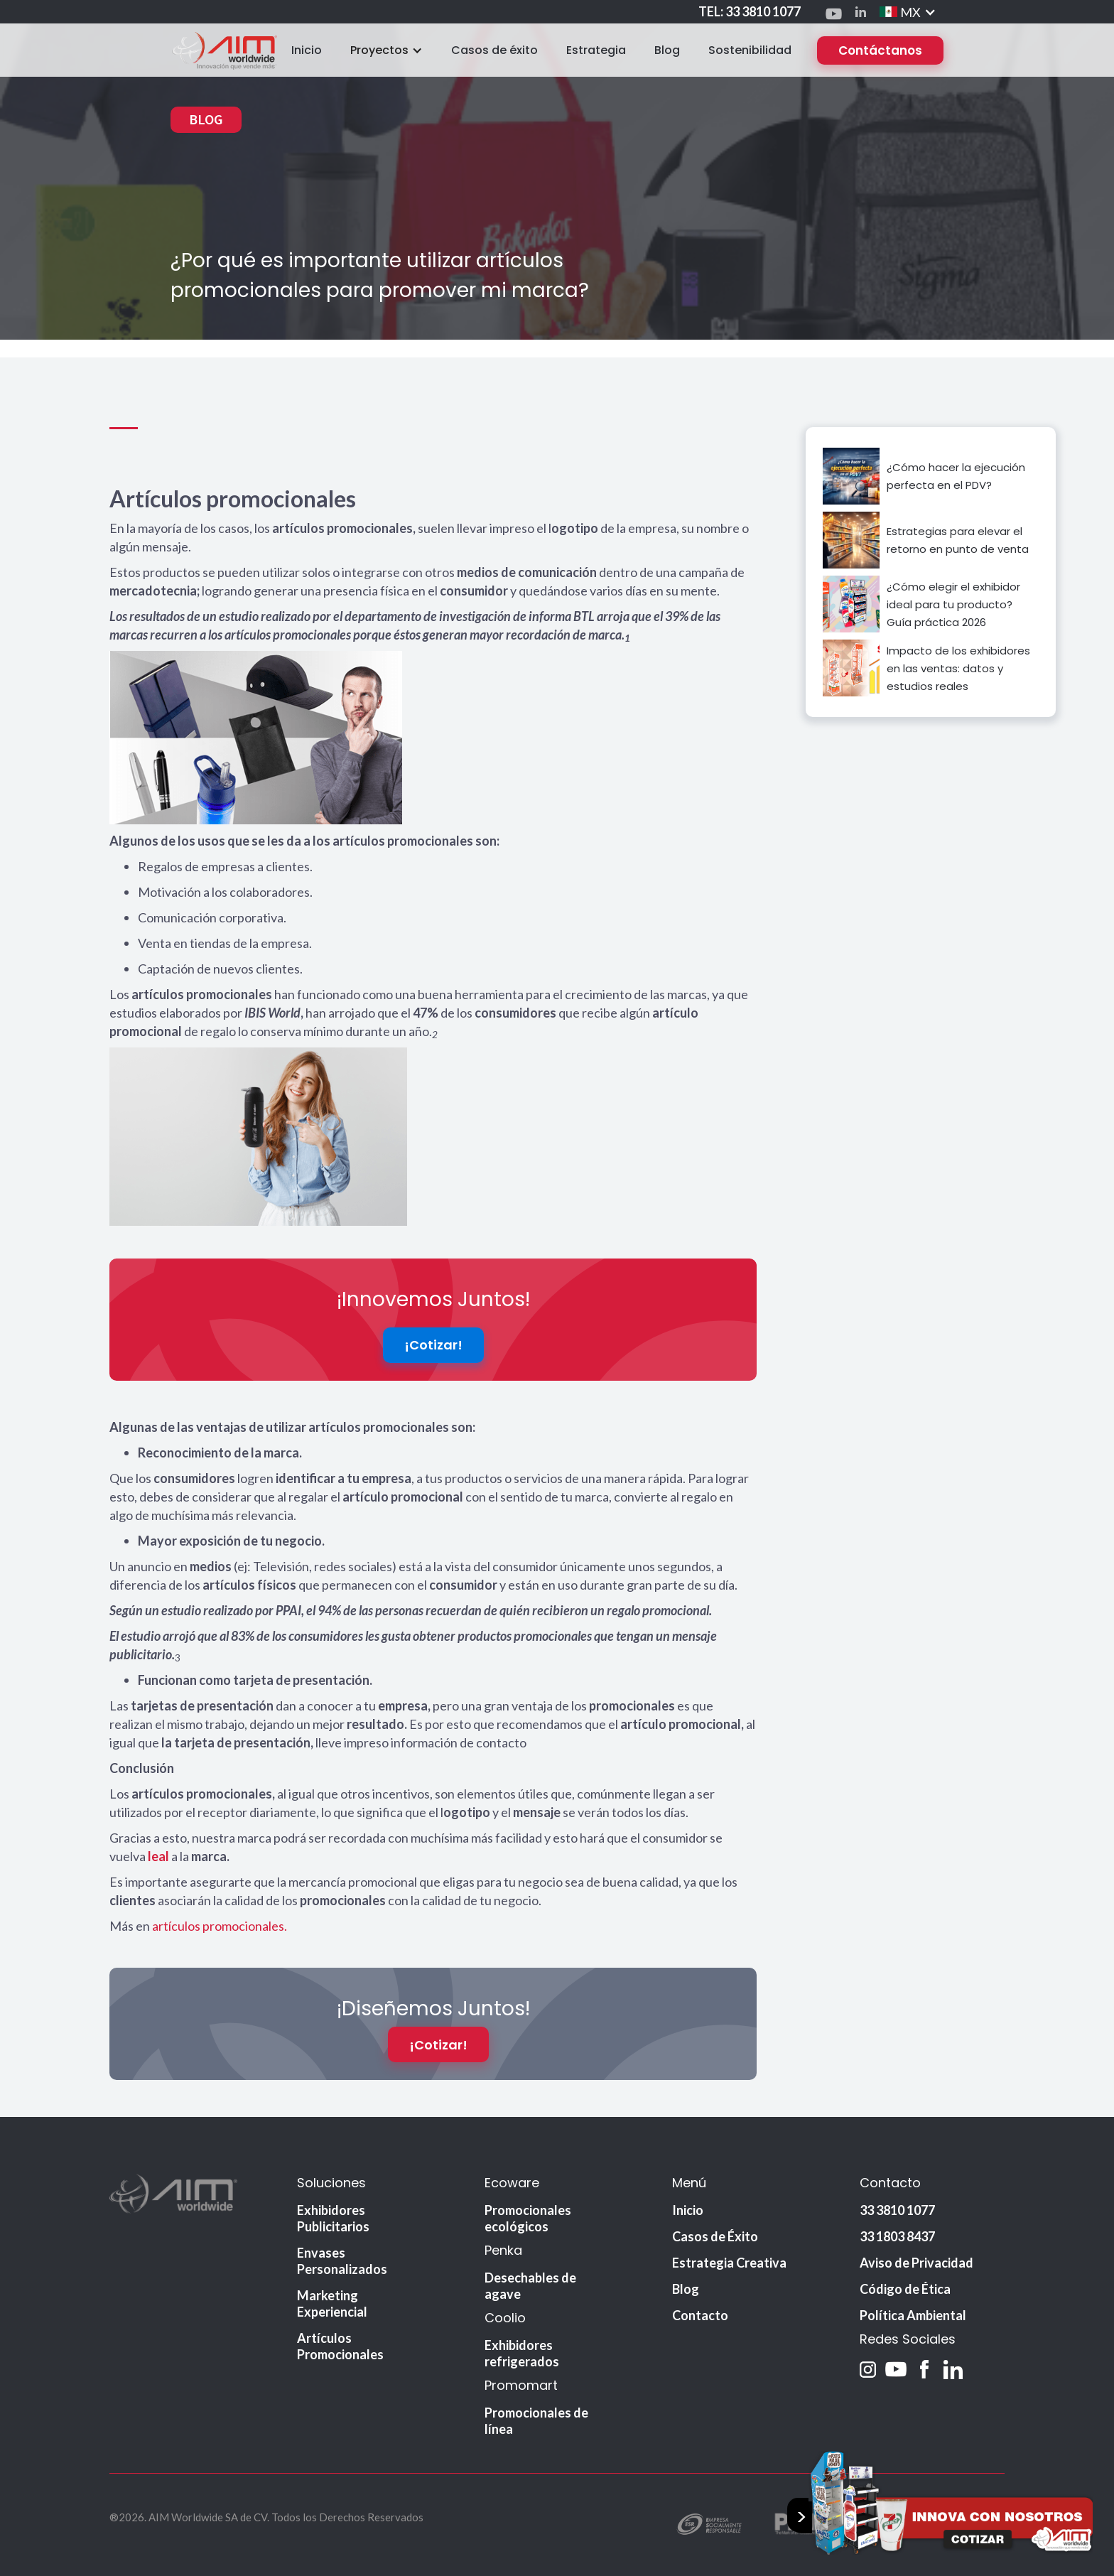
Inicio (306, 50)
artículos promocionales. (219, 1926)
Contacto (700, 2316)
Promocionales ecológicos (528, 2220)
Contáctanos (880, 50)
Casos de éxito (494, 50)
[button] (907, 11)
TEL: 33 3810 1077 (749, 11)
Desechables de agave (530, 2287)
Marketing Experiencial (332, 2305)
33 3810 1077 (897, 2211)
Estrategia (596, 50)
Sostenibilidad (749, 50)
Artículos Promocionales (340, 2348)
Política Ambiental (913, 2316)
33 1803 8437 (897, 2238)
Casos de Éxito (715, 2238)
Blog (667, 50)
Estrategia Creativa (729, 2264)
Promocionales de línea (536, 2422)
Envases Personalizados (342, 2262)
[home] (224, 50)
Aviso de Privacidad (916, 2264)
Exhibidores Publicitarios (333, 2220)
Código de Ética (905, 2290)
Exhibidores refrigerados (522, 2355)
